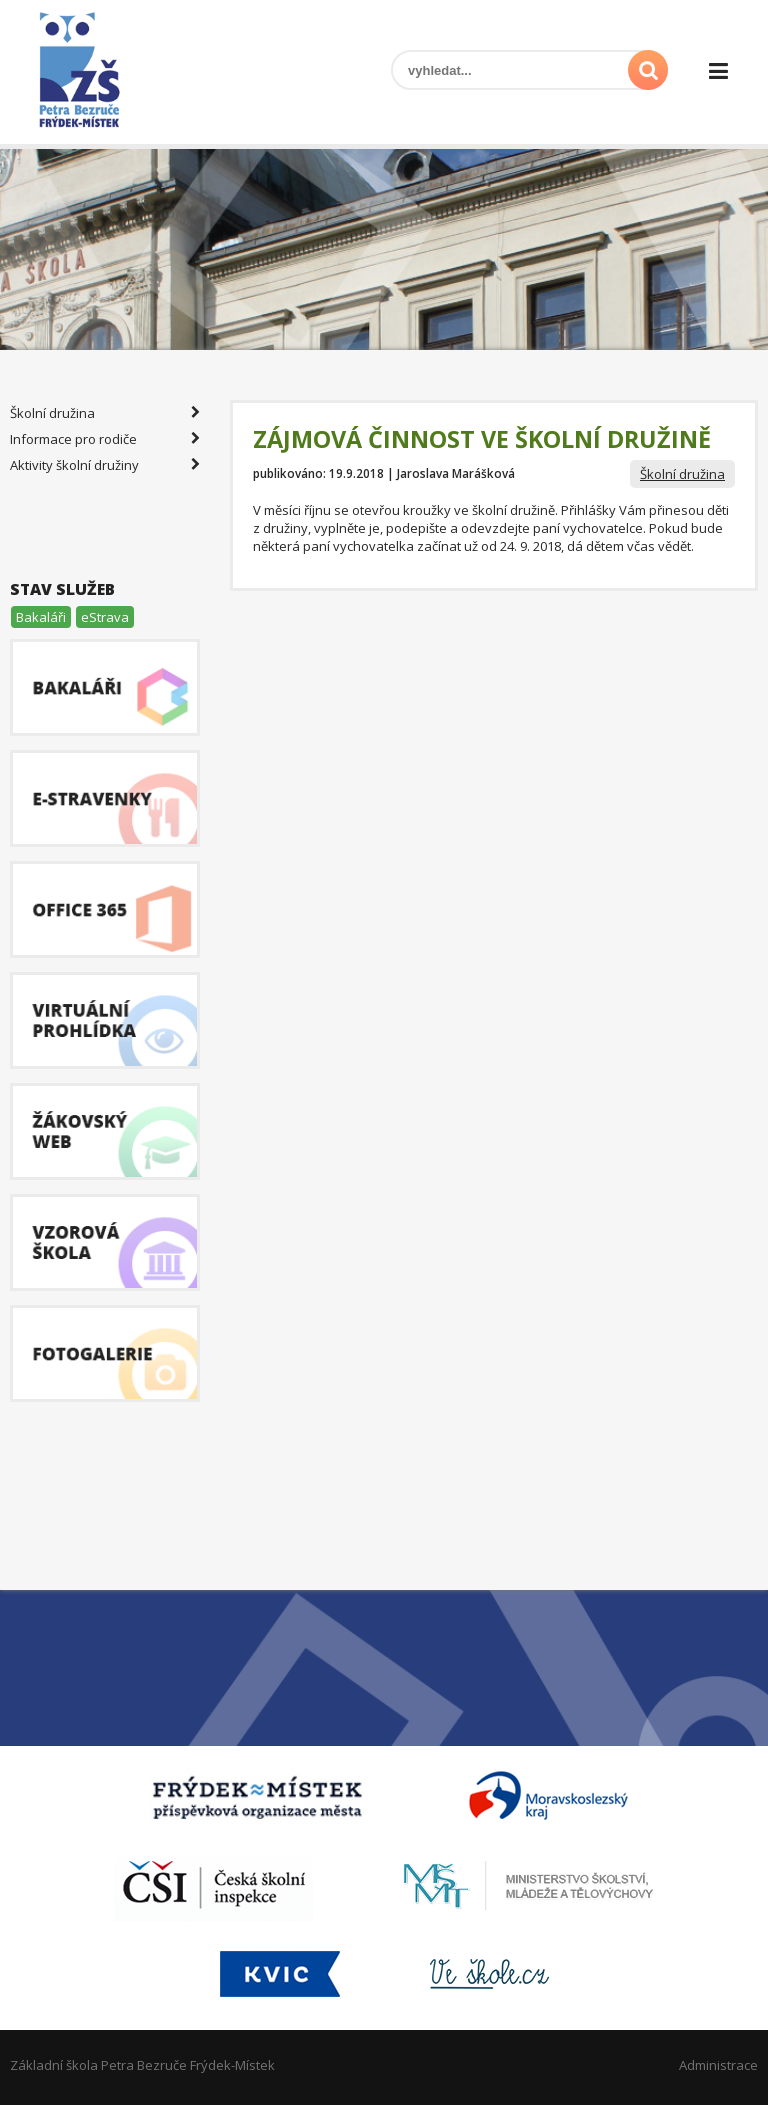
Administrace (718, 2065)
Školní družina (682, 474)
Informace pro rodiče (105, 439)
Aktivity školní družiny (105, 465)
